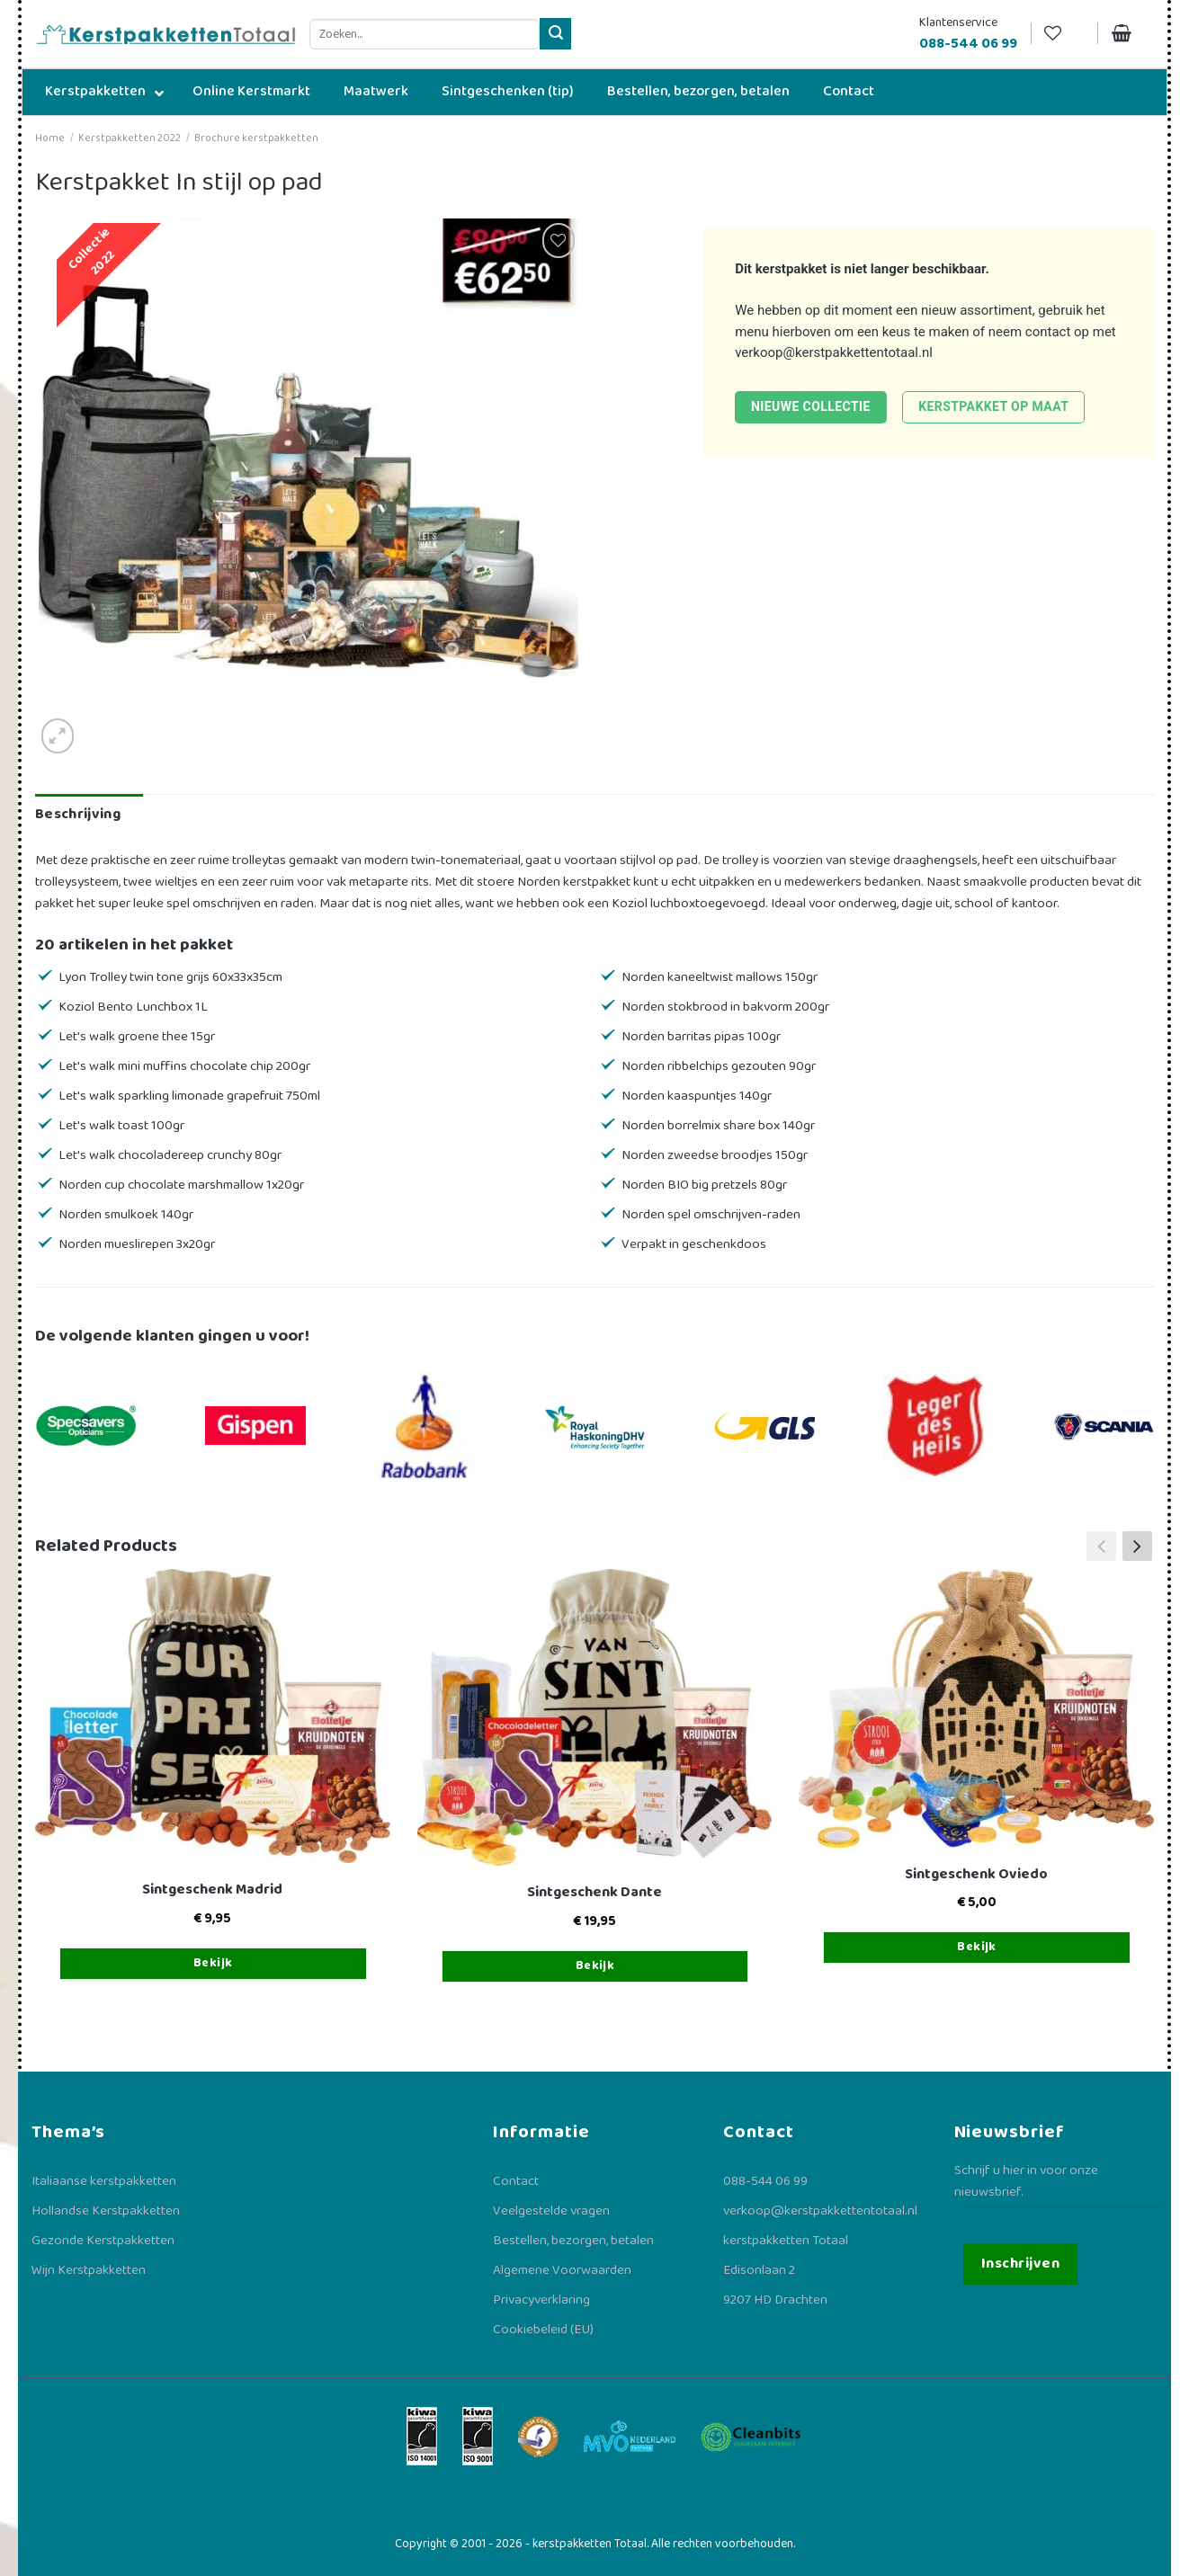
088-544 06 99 (765, 2181)
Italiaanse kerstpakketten (103, 2181)
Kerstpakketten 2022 (129, 138)
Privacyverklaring (541, 2300)
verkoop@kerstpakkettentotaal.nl (834, 352)
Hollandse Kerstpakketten (105, 2211)
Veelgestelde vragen (551, 2211)
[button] (1137, 1546)
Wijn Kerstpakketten (88, 2270)
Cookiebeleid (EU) (543, 2329)
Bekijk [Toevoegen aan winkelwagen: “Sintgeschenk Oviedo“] (977, 1947)
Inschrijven (1020, 2263)
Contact (516, 2181)
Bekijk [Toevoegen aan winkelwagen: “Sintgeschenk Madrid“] (213, 1963)
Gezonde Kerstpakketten (102, 2240)
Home (50, 138)
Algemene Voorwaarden (562, 2270)
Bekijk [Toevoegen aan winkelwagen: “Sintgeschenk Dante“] (595, 1965)
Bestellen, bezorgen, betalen (573, 2240)
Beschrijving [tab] (78, 814)
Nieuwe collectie (811, 406)
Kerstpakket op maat (993, 406)
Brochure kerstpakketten (256, 138)
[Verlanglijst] (1064, 33)
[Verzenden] (555, 33)
